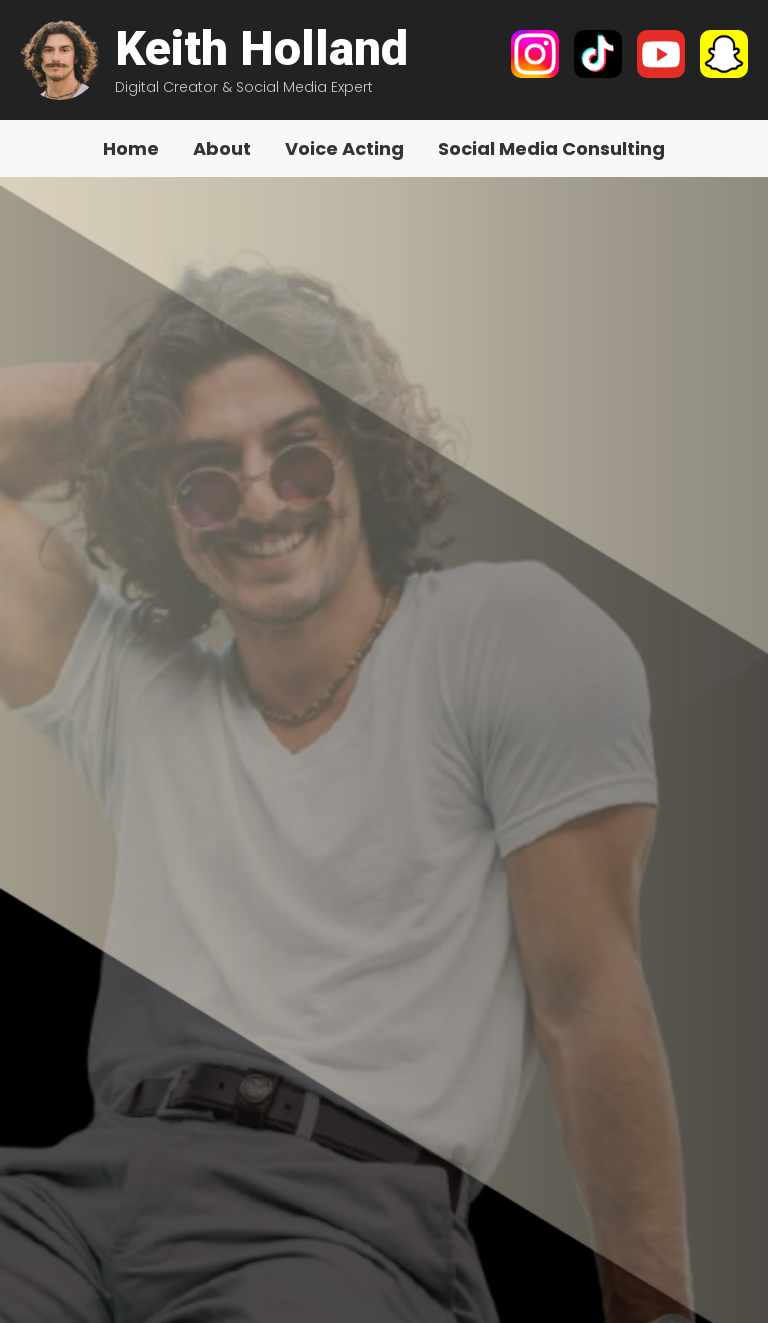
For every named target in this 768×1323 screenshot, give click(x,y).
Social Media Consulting (551, 148)
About (222, 148)
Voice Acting (344, 148)
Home (131, 148)
